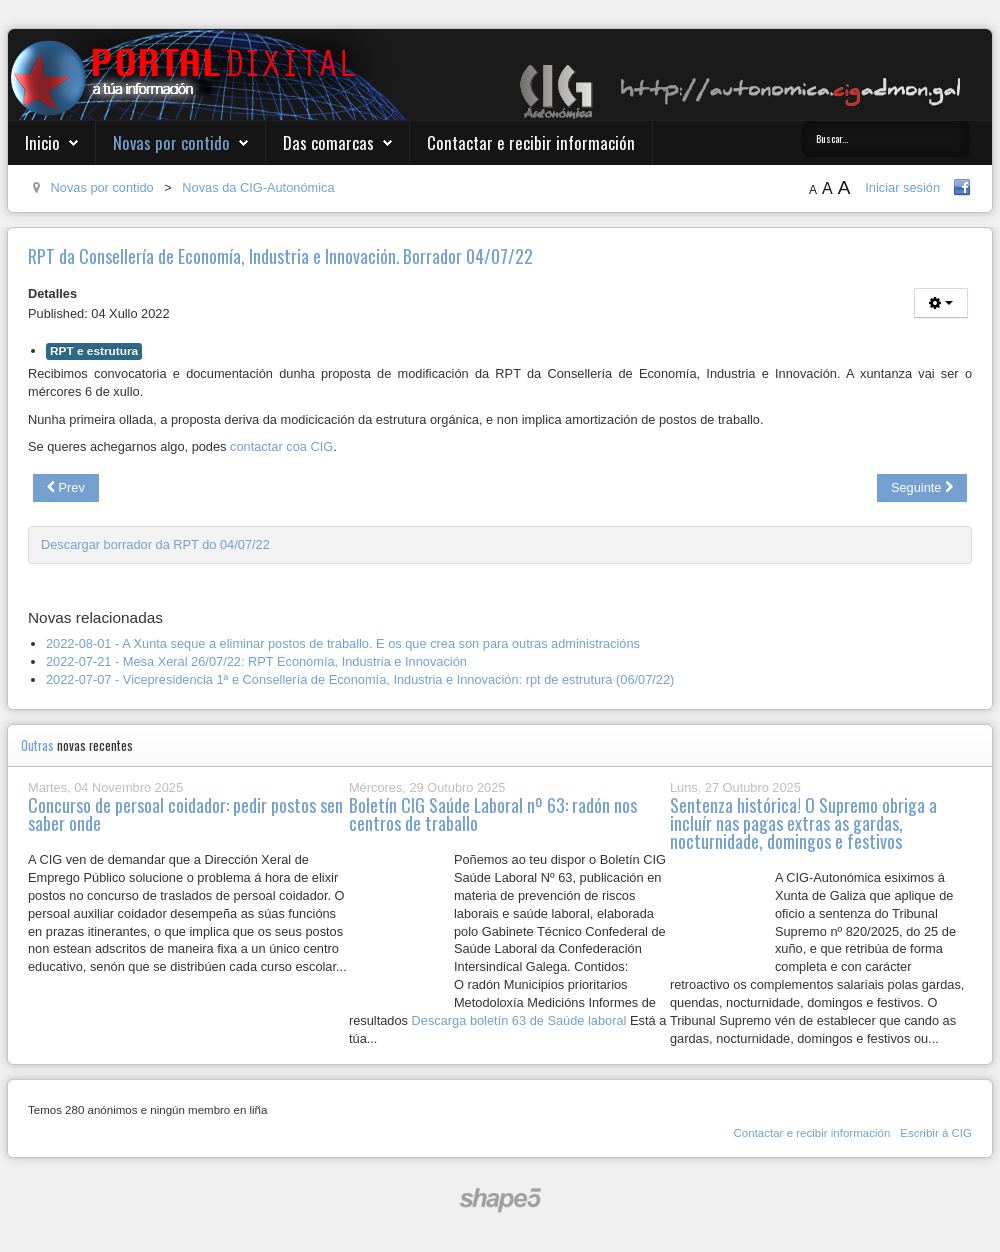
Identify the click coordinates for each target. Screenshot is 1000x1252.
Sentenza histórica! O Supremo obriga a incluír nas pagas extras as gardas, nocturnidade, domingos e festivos (803, 823)
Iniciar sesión (902, 187)
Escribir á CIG (936, 1133)
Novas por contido (171, 142)
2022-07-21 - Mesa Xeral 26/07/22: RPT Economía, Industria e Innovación (256, 661)
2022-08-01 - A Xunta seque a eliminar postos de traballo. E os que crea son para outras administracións (343, 643)
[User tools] (941, 303)
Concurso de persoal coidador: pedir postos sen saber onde (185, 814)
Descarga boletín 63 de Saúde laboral (519, 1020)
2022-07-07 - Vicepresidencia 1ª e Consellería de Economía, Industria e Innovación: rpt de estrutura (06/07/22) (360, 679)
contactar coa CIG (281, 446)
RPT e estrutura (94, 351)
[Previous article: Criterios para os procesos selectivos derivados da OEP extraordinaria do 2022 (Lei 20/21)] (66, 488)
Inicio (42, 142)
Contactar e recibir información (531, 142)
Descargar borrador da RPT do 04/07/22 (155, 544)
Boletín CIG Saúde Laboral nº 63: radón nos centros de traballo (493, 814)
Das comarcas (328, 142)
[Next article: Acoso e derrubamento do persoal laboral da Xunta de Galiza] (922, 488)
